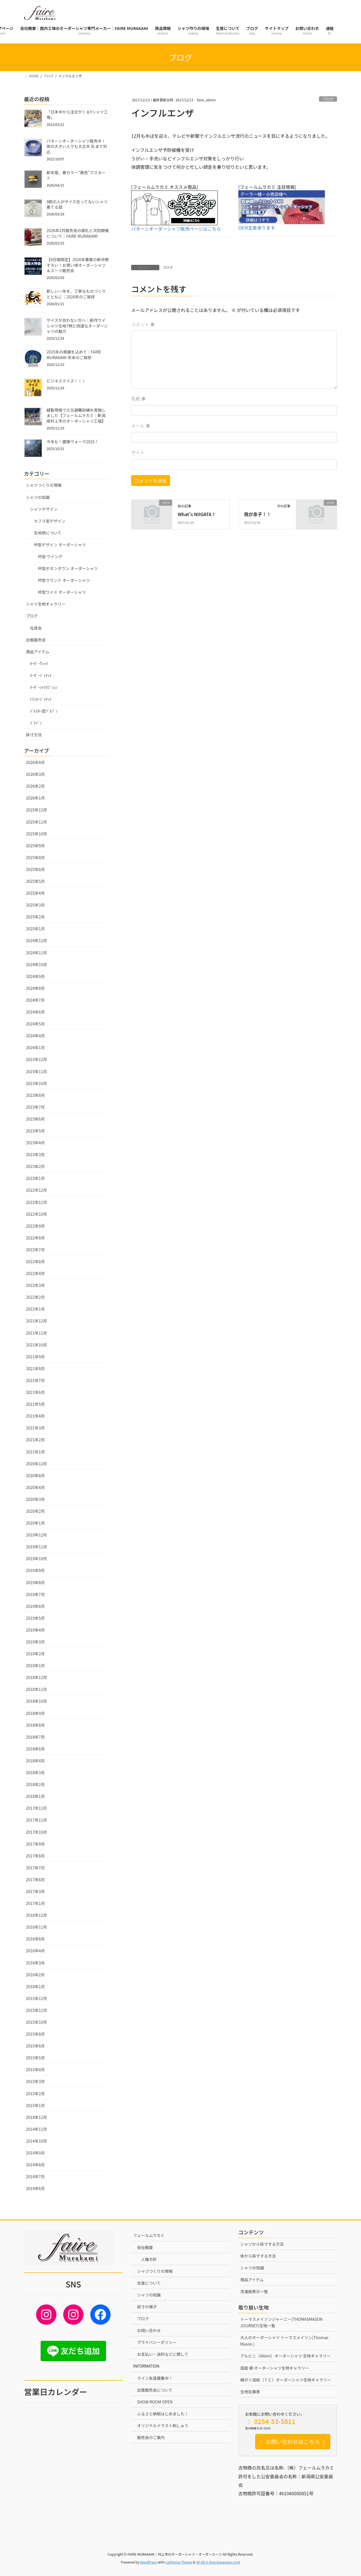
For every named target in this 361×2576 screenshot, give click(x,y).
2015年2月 (35, 2093)
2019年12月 (36, 1535)
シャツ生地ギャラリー (45, 604)
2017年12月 (36, 1808)
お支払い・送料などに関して (162, 2354)
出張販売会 (36, 640)
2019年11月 (36, 1546)
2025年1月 (35, 928)
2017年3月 (35, 1891)
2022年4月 (35, 1273)
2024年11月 (36, 952)
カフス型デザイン (49, 521)
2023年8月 (35, 1095)
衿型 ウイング (50, 556)
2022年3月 (35, 1285)
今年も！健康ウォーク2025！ (73, 441)
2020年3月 (35, 1499)
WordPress (148, 2562)
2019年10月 (36, 1558)
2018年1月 (35, 1796)
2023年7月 (35, 1107)
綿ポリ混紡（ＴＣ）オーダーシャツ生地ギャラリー (285, 2380)
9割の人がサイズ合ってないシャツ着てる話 (77, 204)
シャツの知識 (38, 497)
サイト (138, 452)
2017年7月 (35, 1867)
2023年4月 (35, 1142)
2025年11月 (36, 822)
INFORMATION (146, 2366)
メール (140, 425)
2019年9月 (35, 1570)
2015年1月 (35, 2105)
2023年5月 (35, 1131)
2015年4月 (35, 2069)
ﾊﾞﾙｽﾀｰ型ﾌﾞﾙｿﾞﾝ (44, 711)
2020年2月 (35, 1511)
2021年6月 (35, 1392)
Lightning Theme (178, 2562)
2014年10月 (36, 2141)
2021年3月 (35, 1428)
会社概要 (145, 2247)
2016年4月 (35, 1950)
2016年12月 (36, 1915)
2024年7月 (35, 1000)
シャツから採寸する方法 (262, 2244)
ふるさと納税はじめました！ (162, 2413)
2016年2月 (35, 1974)
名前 (138, 398)
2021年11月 (36, 1333)
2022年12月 (36, 1190)
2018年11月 (36, 1689)
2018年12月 (36, 1677)
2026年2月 (35, 786)
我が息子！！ (257, 514)
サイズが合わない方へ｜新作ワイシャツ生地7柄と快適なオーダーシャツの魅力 (77, 325)
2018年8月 (35, 1725)
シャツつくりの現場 (43, 485)
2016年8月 (35, 1939)
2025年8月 (35, 857)
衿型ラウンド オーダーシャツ (64, 580)
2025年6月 (35, 869)
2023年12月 (36, 1059)
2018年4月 (35, 1760)
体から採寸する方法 (258, 2256)
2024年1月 (35, 1047)
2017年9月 (35, 1844)
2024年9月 (35, 976)
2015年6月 (35, 2046)
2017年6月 (35, 1879)
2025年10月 (36, 834)
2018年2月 (35, 1784)
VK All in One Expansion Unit (218, 2562)
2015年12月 (36, 1998)
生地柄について (47, 533)
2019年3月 (35, 1642)
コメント (143, 324)
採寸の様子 (147, 2306)
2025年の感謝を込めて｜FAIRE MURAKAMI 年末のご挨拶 (74, 354)
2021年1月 (35, 1452)
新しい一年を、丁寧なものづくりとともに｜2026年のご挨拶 (76, 294)
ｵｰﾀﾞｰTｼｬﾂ (39, 663)
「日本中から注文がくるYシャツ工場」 (77, 114)
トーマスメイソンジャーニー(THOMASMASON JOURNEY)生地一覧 (281, 2322)
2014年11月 (36, 2129)
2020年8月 (35, 1475)
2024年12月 (36, 940)
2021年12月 (36, 1321)
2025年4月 (35, 893)
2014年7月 (35, 2176)
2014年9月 (35, 2153)
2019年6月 (35, 1606)
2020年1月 (35, 1523)
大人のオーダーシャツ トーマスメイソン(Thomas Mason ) (284, 2341)
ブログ (328, 99)
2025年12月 (36, 810)
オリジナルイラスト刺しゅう (162, 2425)
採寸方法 (34, 734)
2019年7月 (35, 1594)
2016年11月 (36, 1927)
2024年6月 (35, 1012)
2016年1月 (35, 1986)
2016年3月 (35, 1963)
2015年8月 (35, 2034)
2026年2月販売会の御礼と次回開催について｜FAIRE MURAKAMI (78, 233)
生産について (149, 2283)
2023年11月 (36, 1071)
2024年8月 (35, 988)
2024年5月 (35, 1024)
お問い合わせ (149, 2330)
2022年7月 (35, 1249)
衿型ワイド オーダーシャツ (62, 592)
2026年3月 (35, 774)
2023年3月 (35, 1154)
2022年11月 (36, 1202)
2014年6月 (35, 2188)
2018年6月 (35, 1749)
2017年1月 (35, 1903)
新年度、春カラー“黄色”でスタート (76, 175)
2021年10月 (36, 1345)
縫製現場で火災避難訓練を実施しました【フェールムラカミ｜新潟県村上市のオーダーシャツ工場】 (76, 415)
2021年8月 (35, 1368)
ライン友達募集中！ (155, 2378)
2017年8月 (35, 1856)
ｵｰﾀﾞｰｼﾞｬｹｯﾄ (41, 675)
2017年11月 (36, 1820)
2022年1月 (35, 1309)
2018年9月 (35, 1713)
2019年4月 (35, 1630)
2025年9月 (35, 845)
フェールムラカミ (148, 2235)
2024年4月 (35, 1035)
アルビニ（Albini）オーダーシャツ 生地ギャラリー (285, 2356)
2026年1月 (35, 798)
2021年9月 (35, 1356)
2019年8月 (35, 1582)
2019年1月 (35, 1665)
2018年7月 (35, 1737)
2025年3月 (35, 905)
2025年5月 (35, 881)
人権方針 (149, 2259)
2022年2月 (35, 1297)
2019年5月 (35, 1618)
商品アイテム (37, 651)
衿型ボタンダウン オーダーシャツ (68, 568)
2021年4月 (35, 1416)
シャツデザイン (44, 509)
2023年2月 (35, 1166)
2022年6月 (35, 1261)
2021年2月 (35, 1439)
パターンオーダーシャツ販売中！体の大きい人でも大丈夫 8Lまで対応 (77, 146)
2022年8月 (35, 1238)
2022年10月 (36, 1214)
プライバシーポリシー (157, 2342)
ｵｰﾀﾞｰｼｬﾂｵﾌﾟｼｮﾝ (44, 687)
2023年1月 (35, 1178)
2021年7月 (35, 1380)
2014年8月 (35, 2164)
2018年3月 (35, 1772)
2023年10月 (36, 1083)
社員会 (36, 628)
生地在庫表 (250, 2391)
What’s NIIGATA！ (197, 514)
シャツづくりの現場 (155, 2271)
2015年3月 (35, 2081)
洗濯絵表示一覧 (254, 2291)
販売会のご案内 (151, 2437)
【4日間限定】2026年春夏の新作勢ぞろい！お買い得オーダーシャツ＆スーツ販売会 (78, 265)
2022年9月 (35, 1226)
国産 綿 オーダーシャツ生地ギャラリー (274, 2368)
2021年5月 (35, 1404)
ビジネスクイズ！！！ (66, 381)
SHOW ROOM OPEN (155, 2402)
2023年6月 (35, 1119)
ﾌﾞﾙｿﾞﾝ (36, 723)
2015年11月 (36, 2010)
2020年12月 (36, 1463)
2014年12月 (36, 2117)
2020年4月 (35, 1487)
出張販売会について (155, 2390)
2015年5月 (35, 2057)
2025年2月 (35, 917)
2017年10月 (36, 1832)
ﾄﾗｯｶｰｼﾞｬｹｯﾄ (41, 699)
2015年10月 (36, 2022)
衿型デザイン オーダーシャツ (60, 544)
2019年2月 (35, 1653)
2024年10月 (36, 964)
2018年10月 (36, 1701)
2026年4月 (35, 762)
